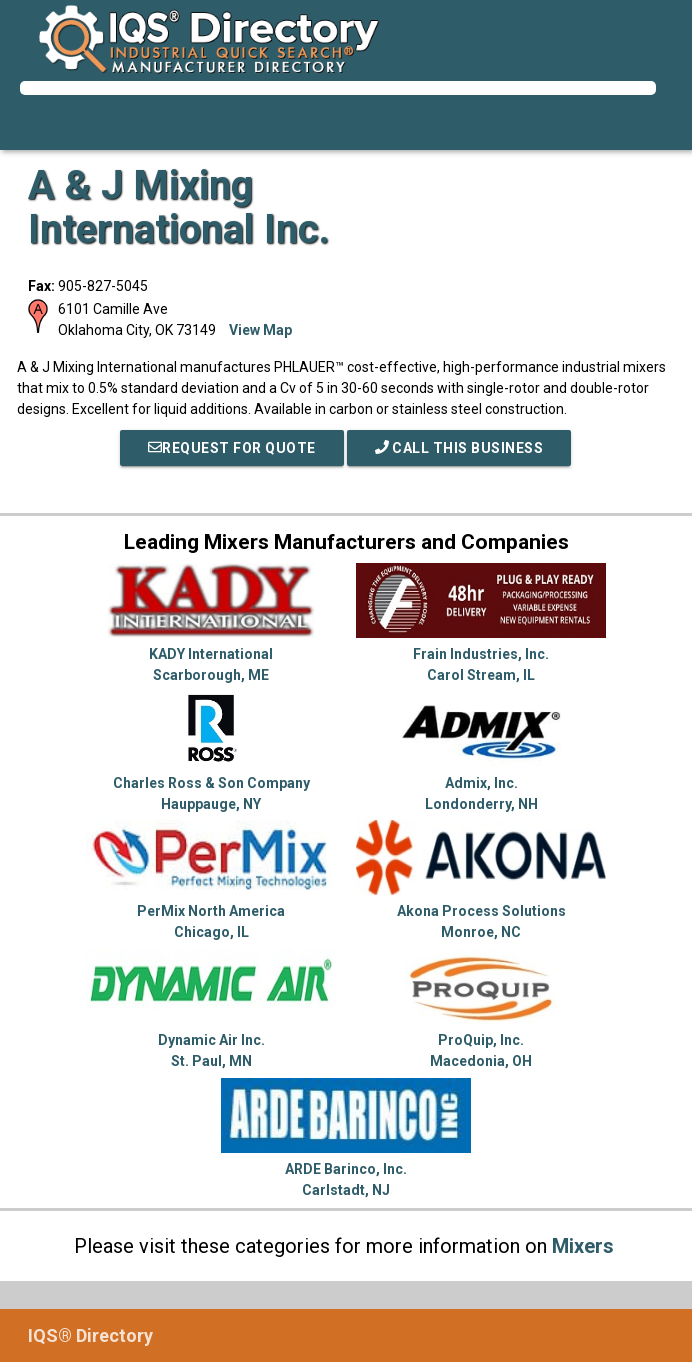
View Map (260, 330)
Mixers (583, 1246)
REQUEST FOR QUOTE (232, 448)
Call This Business (459, 448)
